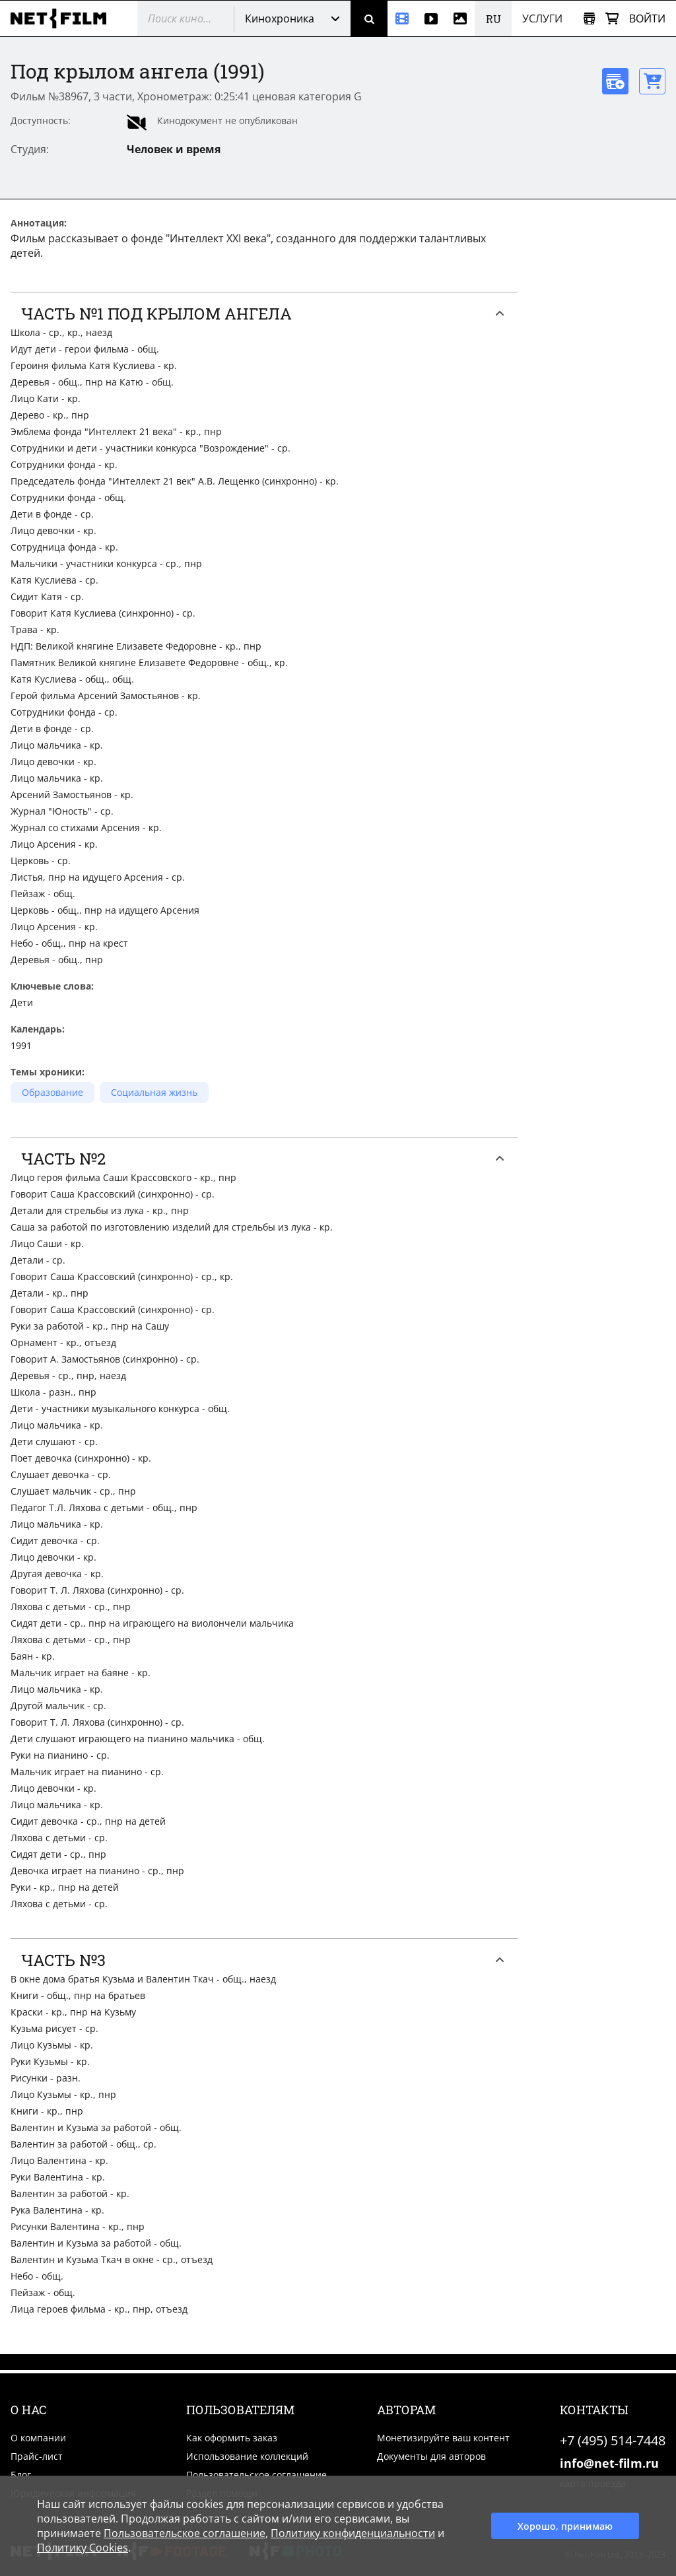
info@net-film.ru (609, 2463)
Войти (647, 18)
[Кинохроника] (402, 18)
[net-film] (63, 18)
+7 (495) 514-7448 (612, 2440)
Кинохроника (279, 18)
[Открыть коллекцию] (589, 19)
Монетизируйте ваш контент (443, 2437)
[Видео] (431, 18)
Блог (21, 2474)
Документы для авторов (431, 2456)
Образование (52, 1092)
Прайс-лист (37, 2456)
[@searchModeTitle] (180, 18)
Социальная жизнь (154, 1092)
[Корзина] (612, 19)
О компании (38, 2437)
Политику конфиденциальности (353, 2533)
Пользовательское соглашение (256, 2474)
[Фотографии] (460, 18)
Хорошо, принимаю (565, 2526)
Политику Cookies (82, 2547)
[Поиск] (369, 18)
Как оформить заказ (231, 2437)
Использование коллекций (247, 2456)
